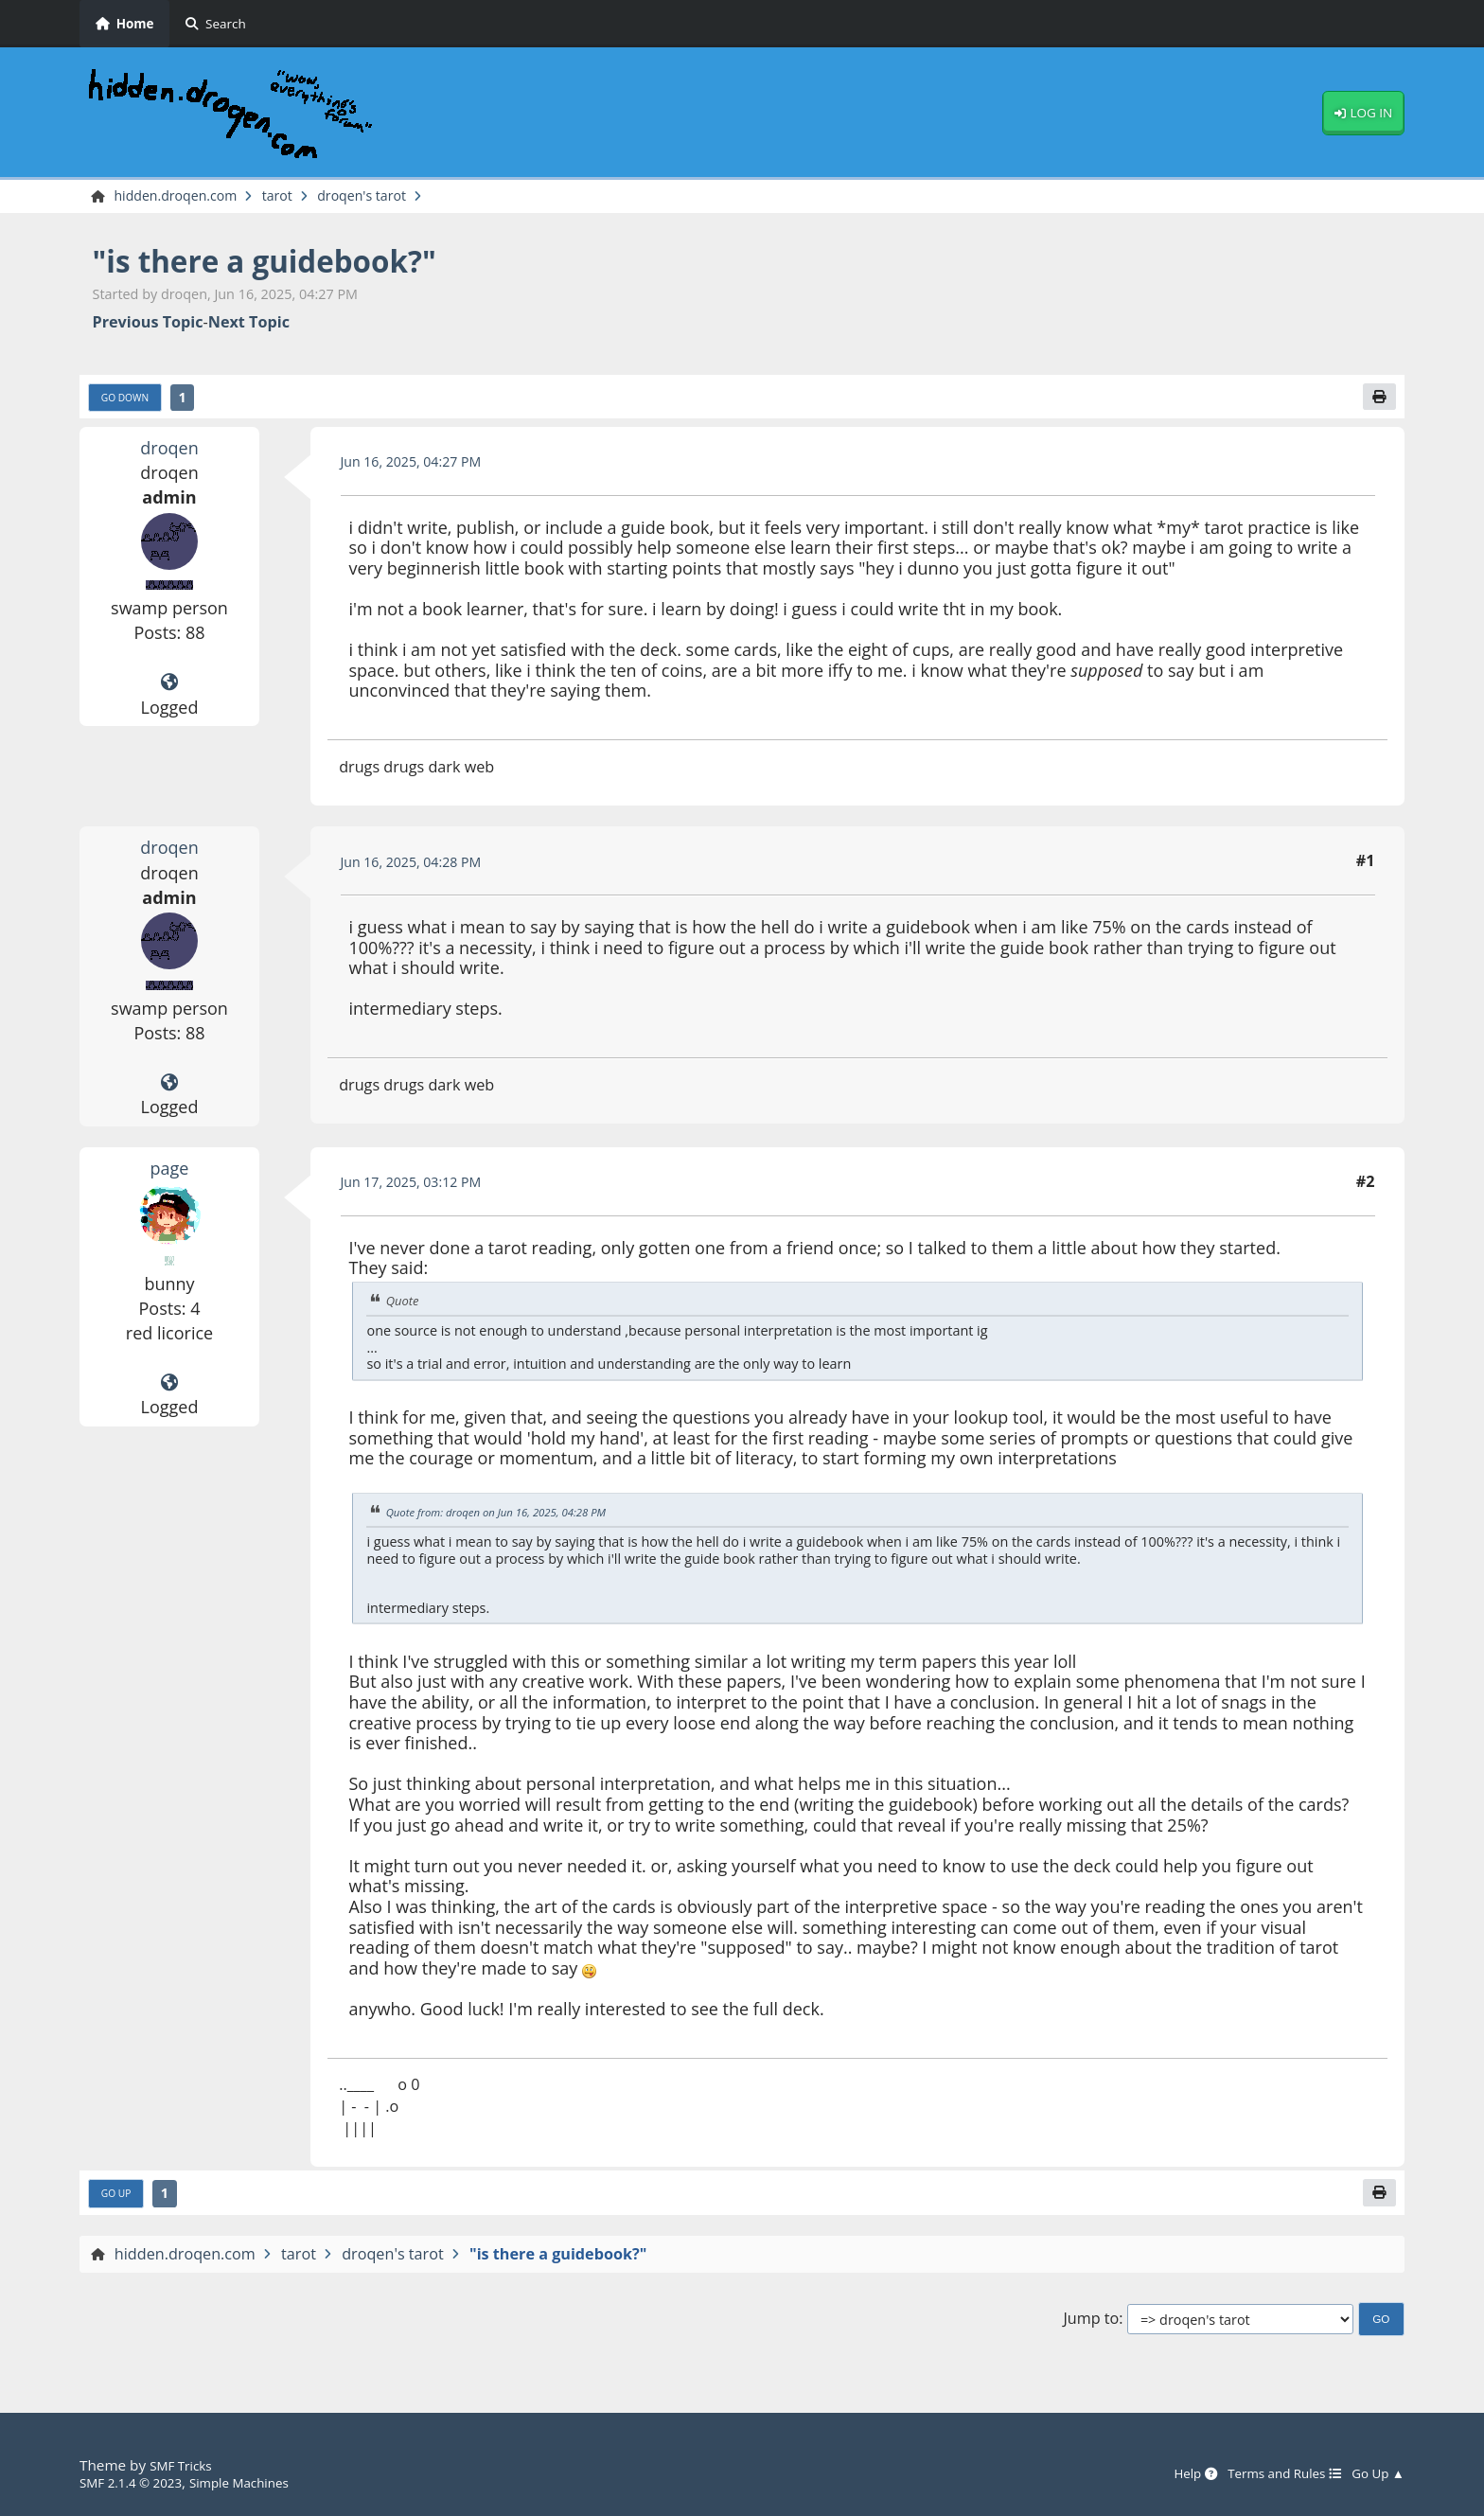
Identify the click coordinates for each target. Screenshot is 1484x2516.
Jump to (1091, 2329)
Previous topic (148, 325)
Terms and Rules (1268, 2473)
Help (1167, 2473)
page (169, 1174)
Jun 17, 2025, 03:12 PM (422, 1188)
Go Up (120, 2202)
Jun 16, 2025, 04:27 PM (422, 467)
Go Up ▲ (1374, 2473)
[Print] (1377, 401)
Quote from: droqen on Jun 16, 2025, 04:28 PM (512, 1518)
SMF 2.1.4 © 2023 (138, 2481)
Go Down (130, 402)
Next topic (249, 325)
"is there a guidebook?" (290, 262)
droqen (169, 453)
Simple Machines (261, 2481)
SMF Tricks (185, 2464)
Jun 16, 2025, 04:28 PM (422, 868)
